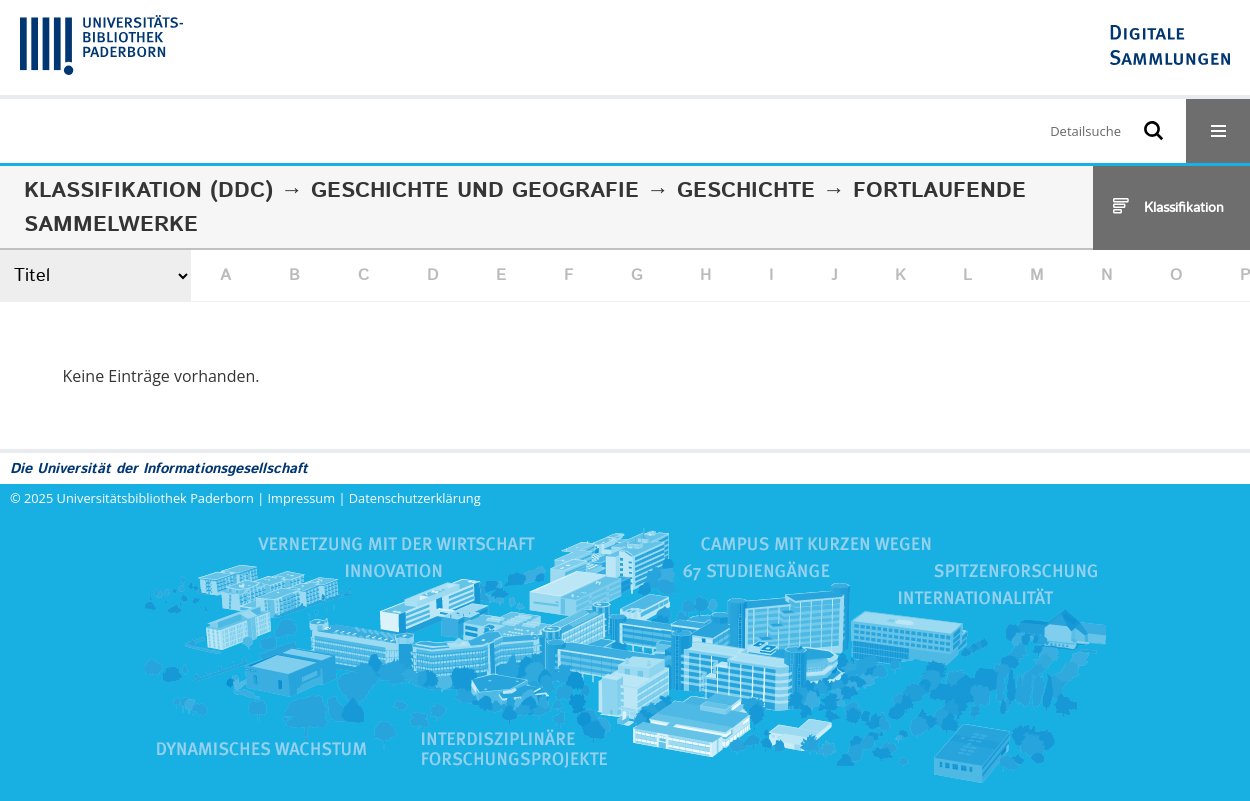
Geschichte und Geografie (475, 191)
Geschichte (746, 191)
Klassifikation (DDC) (148, 191)
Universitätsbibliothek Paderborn (155, 498)
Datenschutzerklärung (415, 498)
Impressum (302, 498)
